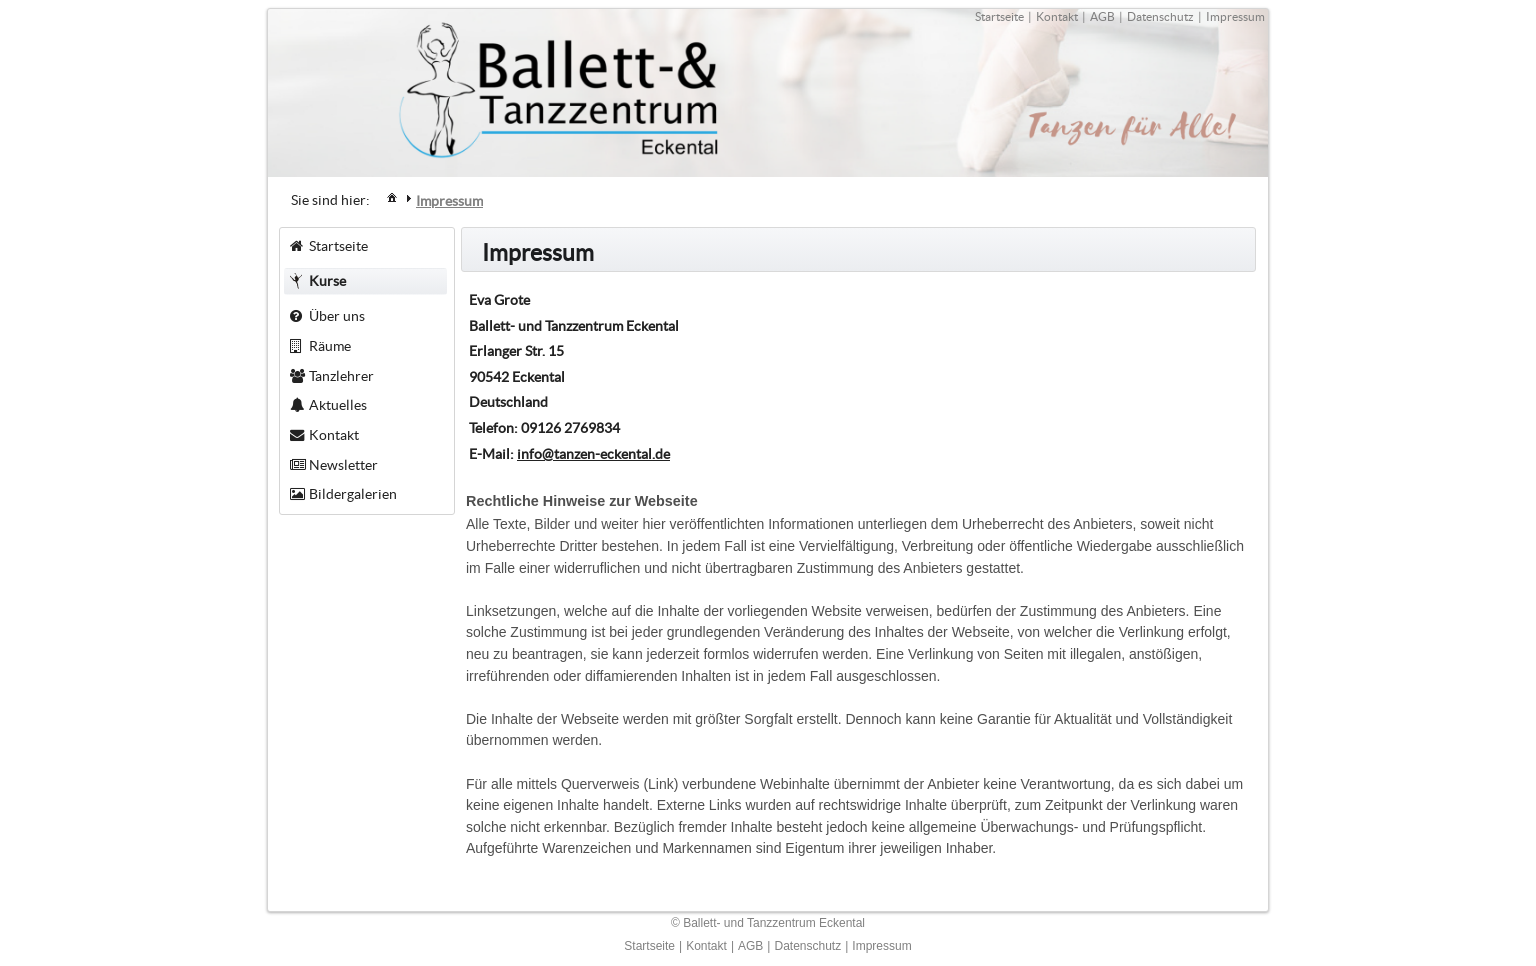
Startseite (999, 16)
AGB (1102, 16)
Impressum (1235, 16)
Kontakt (1057, 16)
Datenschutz (1160, 16)
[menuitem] (392, 196)
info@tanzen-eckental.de (593, 454)
